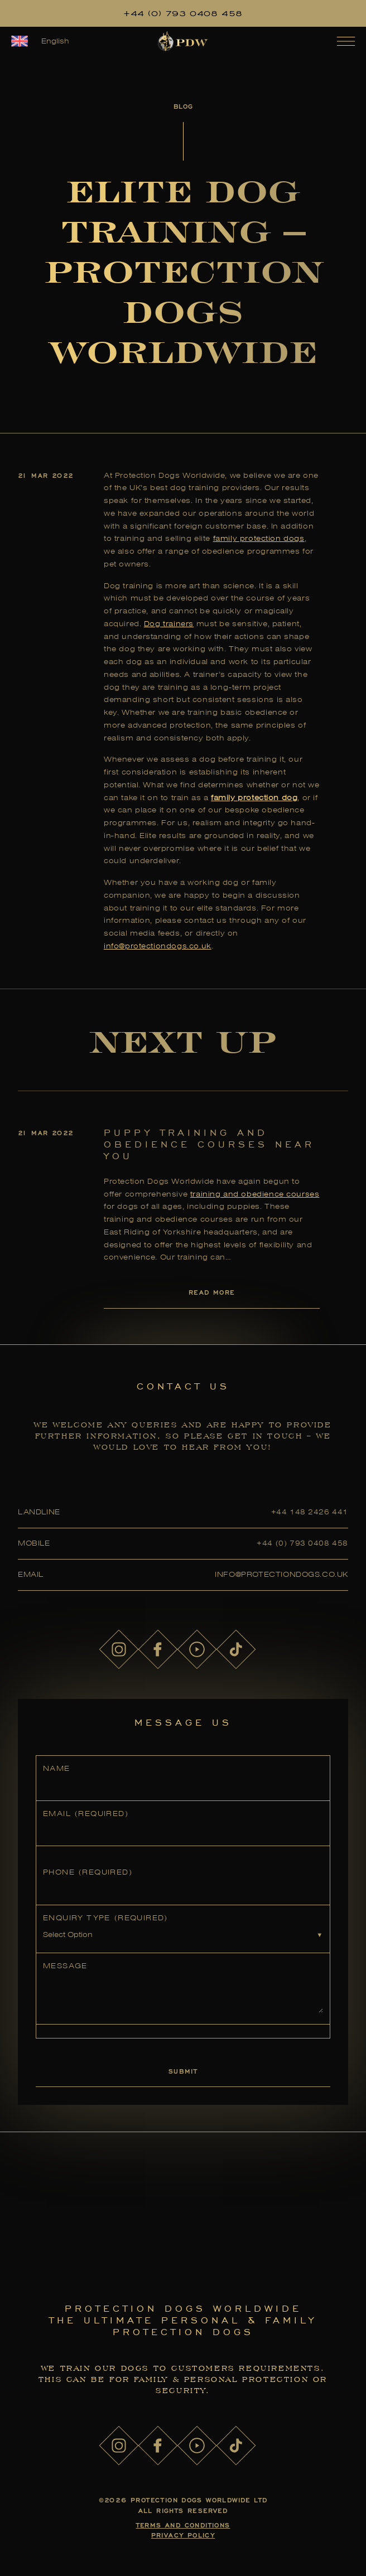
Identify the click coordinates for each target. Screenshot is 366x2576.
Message (65, 1965)
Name (56, 1768)
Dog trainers (169, 623)
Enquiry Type (105, 1918)
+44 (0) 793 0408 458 (183, 13)
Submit (183, 2071)
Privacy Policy (183, 2535)
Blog (183, 106)
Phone (87, 1872)
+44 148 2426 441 (309, 1512)
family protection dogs (259, 538)
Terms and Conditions (183, 2525)
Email (85, 1813)
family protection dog (254, 797)
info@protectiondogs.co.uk (157, 946)
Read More (212, 1292)
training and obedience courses (255, 1194)
